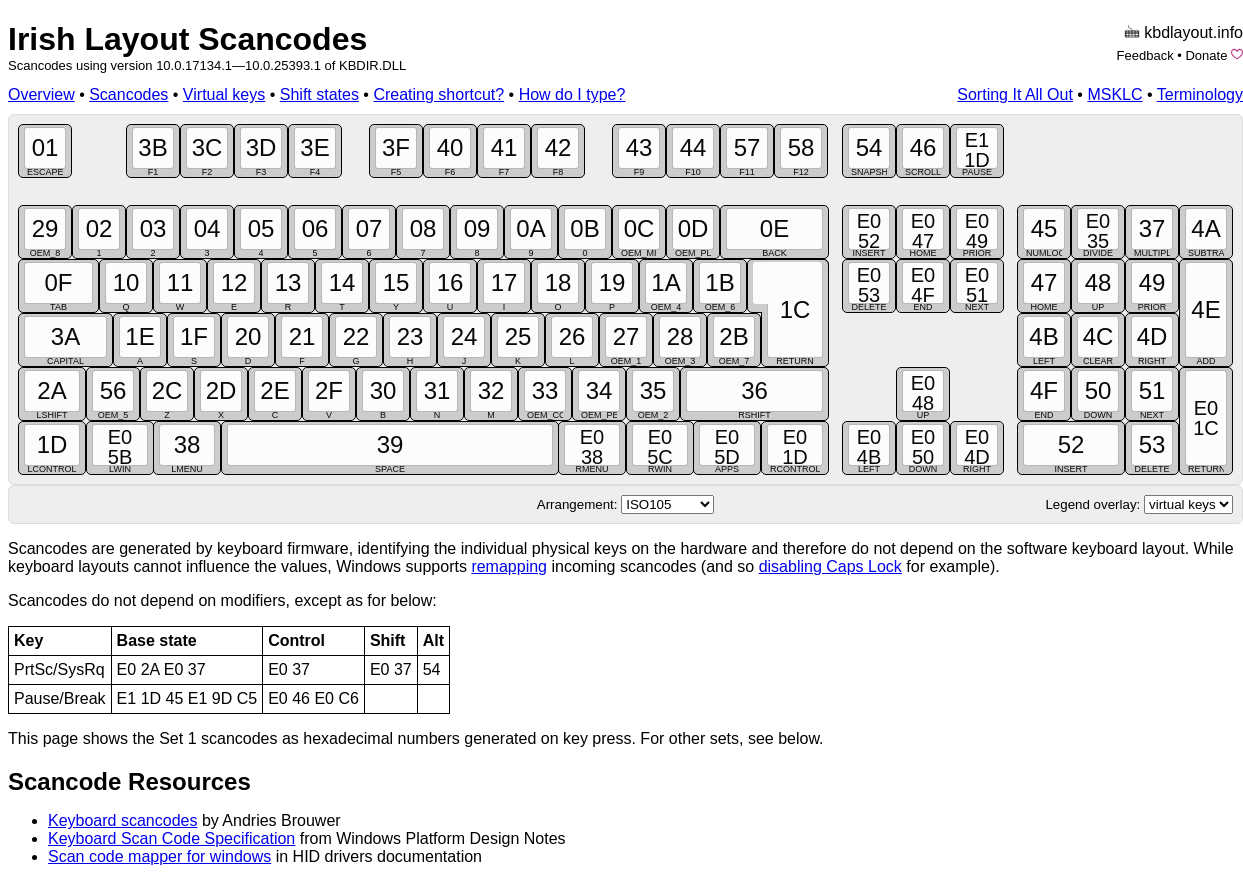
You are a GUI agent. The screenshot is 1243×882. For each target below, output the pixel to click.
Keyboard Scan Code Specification (171, 838)
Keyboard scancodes (122, 820)
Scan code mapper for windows (159, 856)
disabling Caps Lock (830, 566)
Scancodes (128, 94)
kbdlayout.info (1193, 32)
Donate (1206, 55)
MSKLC (1114, 94)
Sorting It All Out (1015, 94)
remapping (509, 566)
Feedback (1145, 55)
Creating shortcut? (438, 94)
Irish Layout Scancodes (187, 39)
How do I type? (572, 94)
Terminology (1200, 94)
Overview (41, 94)
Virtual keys (224, 94)
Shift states (319, 94)
